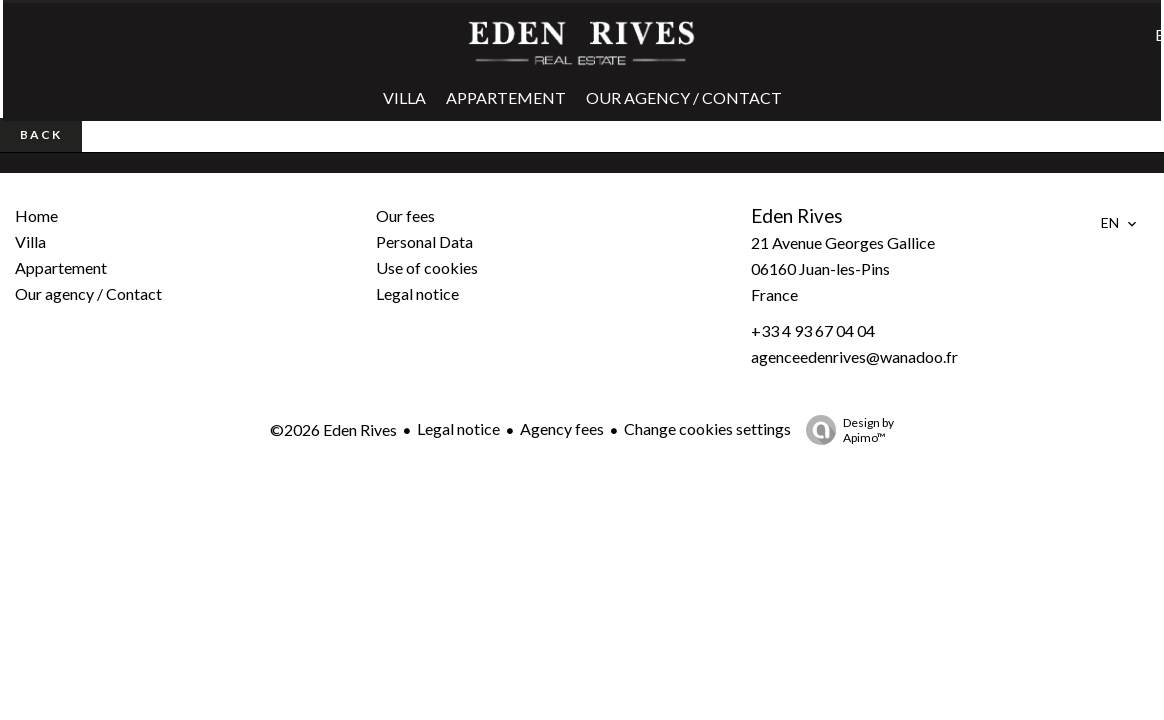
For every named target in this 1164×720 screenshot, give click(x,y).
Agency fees (562, 428)
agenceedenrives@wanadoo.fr (854, 356)
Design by (845, 430)
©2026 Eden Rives (333, 429)
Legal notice (458, 428)
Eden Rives (797, 216)
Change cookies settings (707, 428)
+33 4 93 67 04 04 (813, 330)
